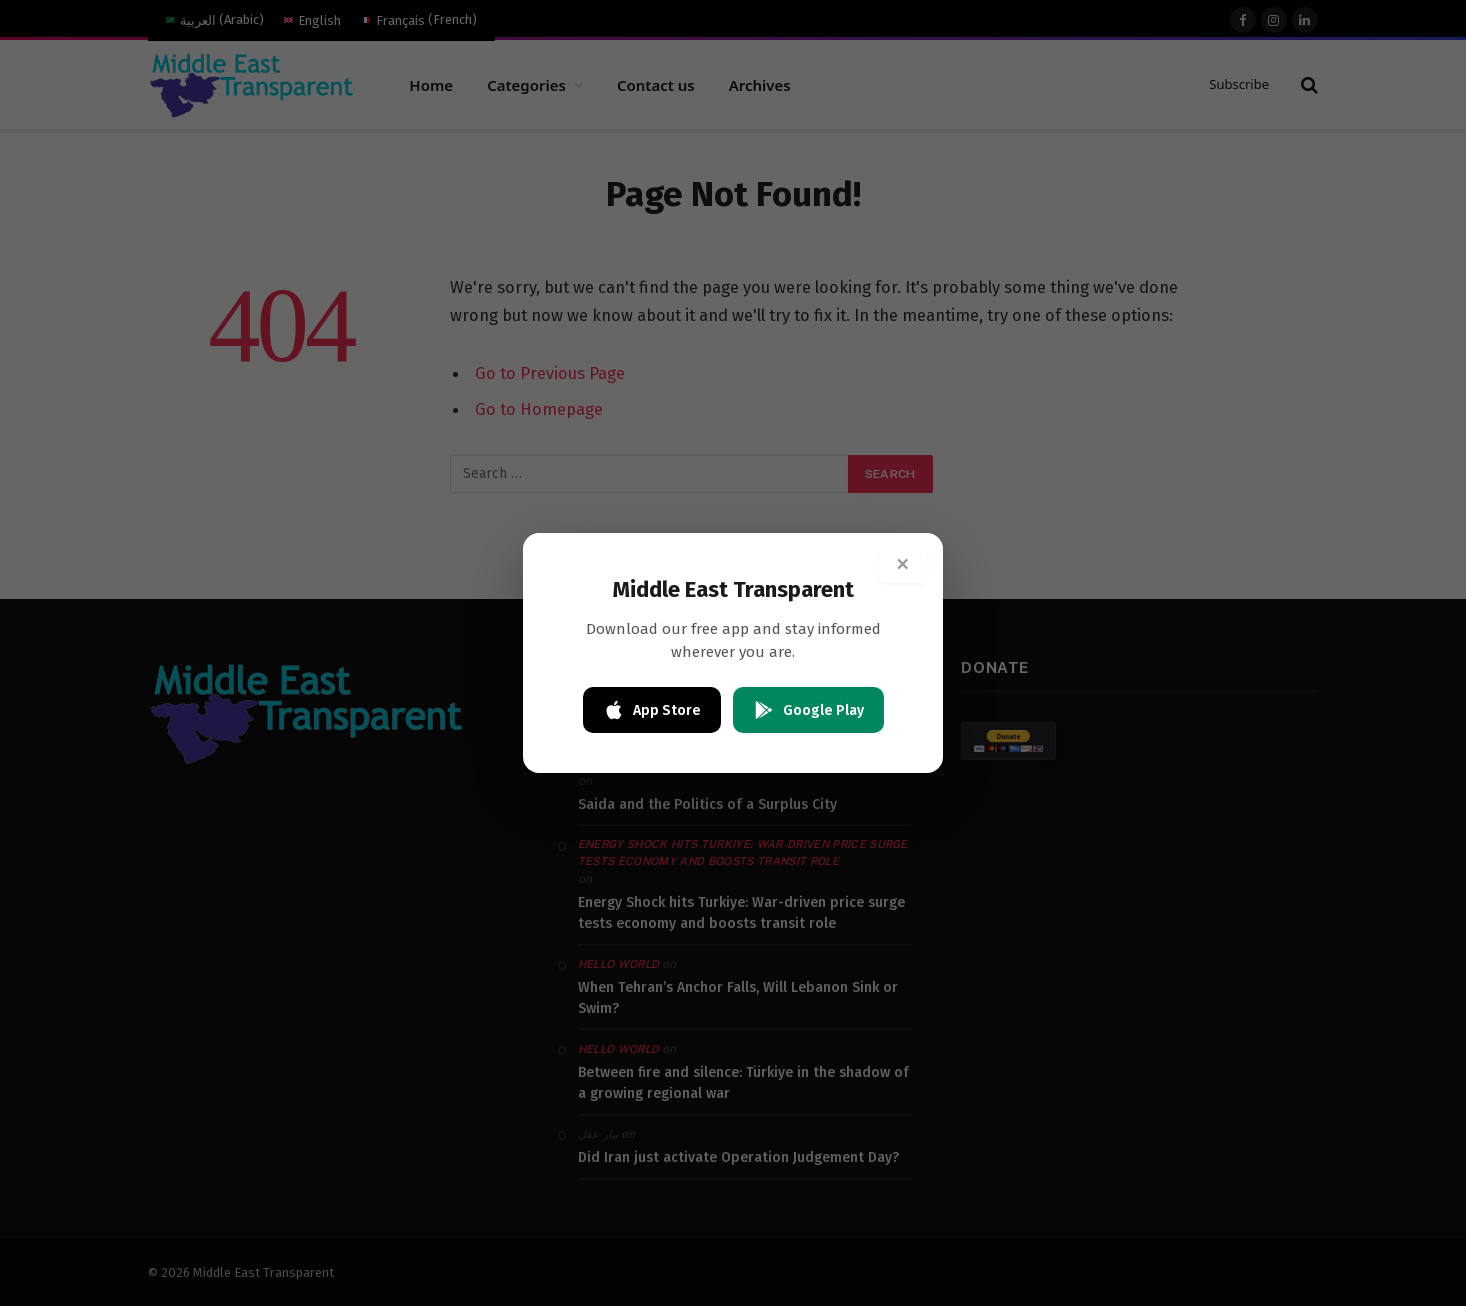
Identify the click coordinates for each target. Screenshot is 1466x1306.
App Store (652, 710)
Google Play (808, 710)
